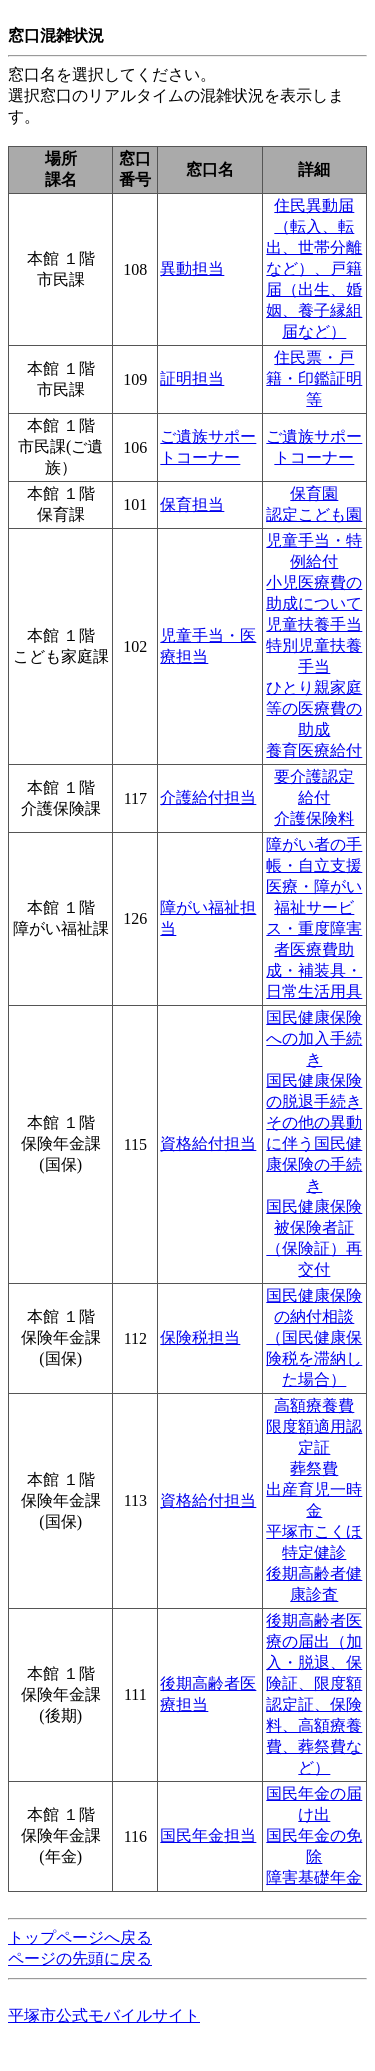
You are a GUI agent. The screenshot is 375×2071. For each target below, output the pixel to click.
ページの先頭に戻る (80, 1958)
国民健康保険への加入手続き (314, 1038)
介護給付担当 (208, 797)
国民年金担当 (208, 1835)
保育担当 (192, 504)
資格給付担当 (208, 1143)
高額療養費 (314, 1405)
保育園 (314, 493)
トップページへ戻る (80, 1937)
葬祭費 (314, 1468)
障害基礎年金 (314, 1877)
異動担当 (192, 268)
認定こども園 (314, 514)
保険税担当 (200, 1337)
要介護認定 (314, 776)
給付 (314, 797)
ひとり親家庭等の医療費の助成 (314, 708)
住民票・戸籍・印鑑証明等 (314, 378)
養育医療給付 (314, 750)
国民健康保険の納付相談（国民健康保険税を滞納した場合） (314, 1337)
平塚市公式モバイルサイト (104, 2015)
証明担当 (192, 378)
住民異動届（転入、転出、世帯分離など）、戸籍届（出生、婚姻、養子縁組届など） (314, 268)
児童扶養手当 (314, 624)
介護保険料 (314, 818)
